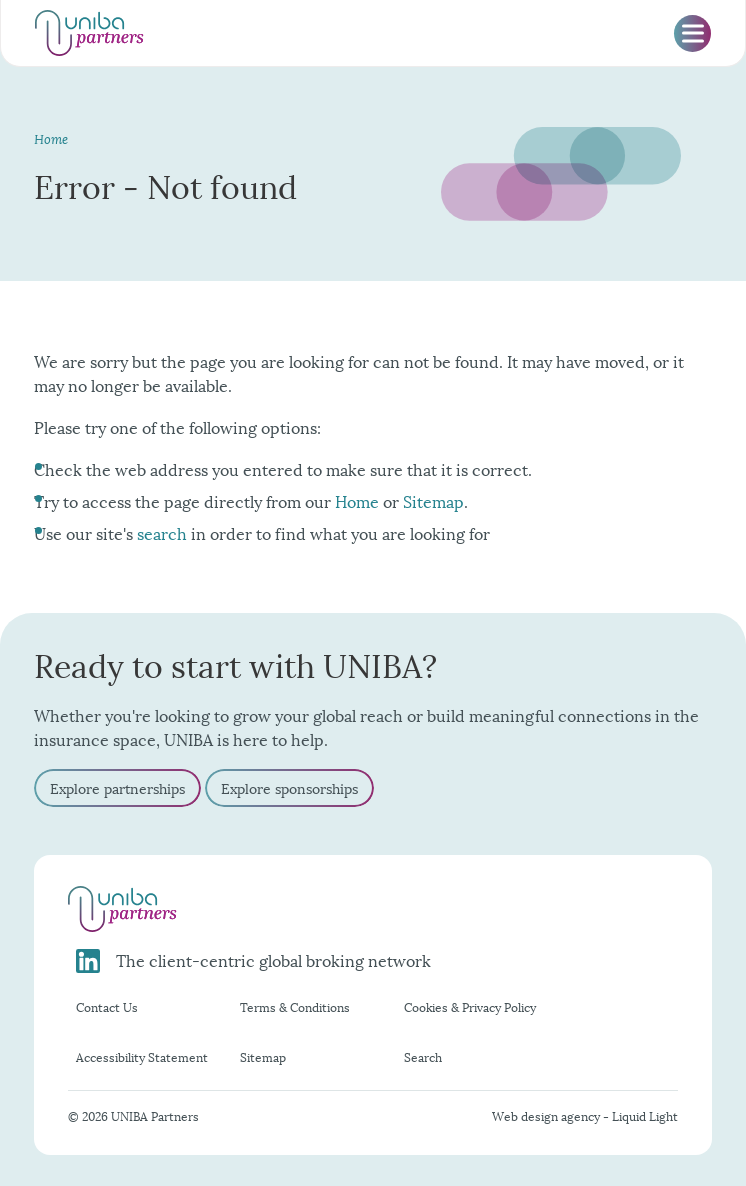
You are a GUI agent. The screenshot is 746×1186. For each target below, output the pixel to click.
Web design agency (547, 1115)
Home (357, 500)
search (162, 532)
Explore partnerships (117, 787)
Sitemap (433, 500)
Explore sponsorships (289, 787)
